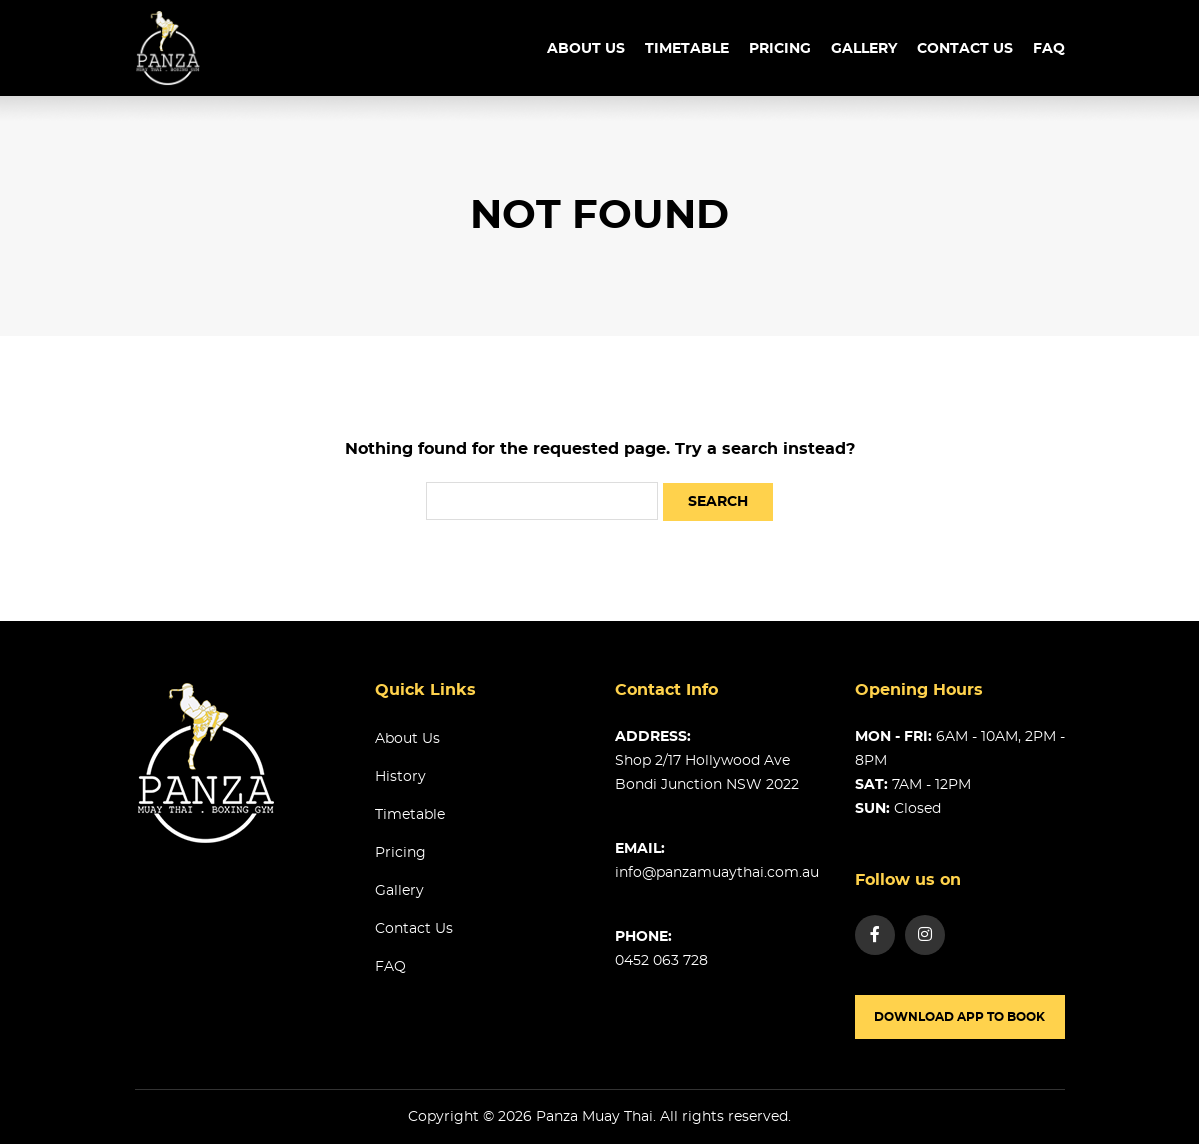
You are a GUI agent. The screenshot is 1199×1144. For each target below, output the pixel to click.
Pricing (780, 49)
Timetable (410, 815)
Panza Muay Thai (594, 1117)
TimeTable (687, 49)
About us (586, 49)
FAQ (1049, 49)
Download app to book (959, 1017)
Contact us (965, 49)
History (400, 777)
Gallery (864, 49)
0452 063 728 (661, 961)
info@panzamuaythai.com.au (717, 873)
